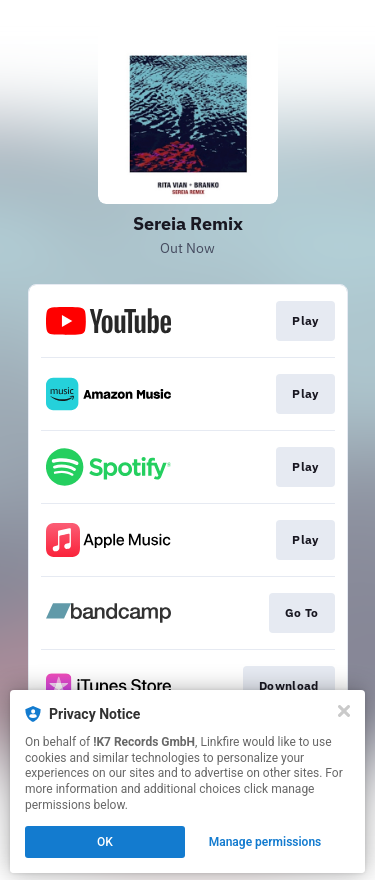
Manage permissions (265, 842)
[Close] (344, 711)
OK (105, 842)
